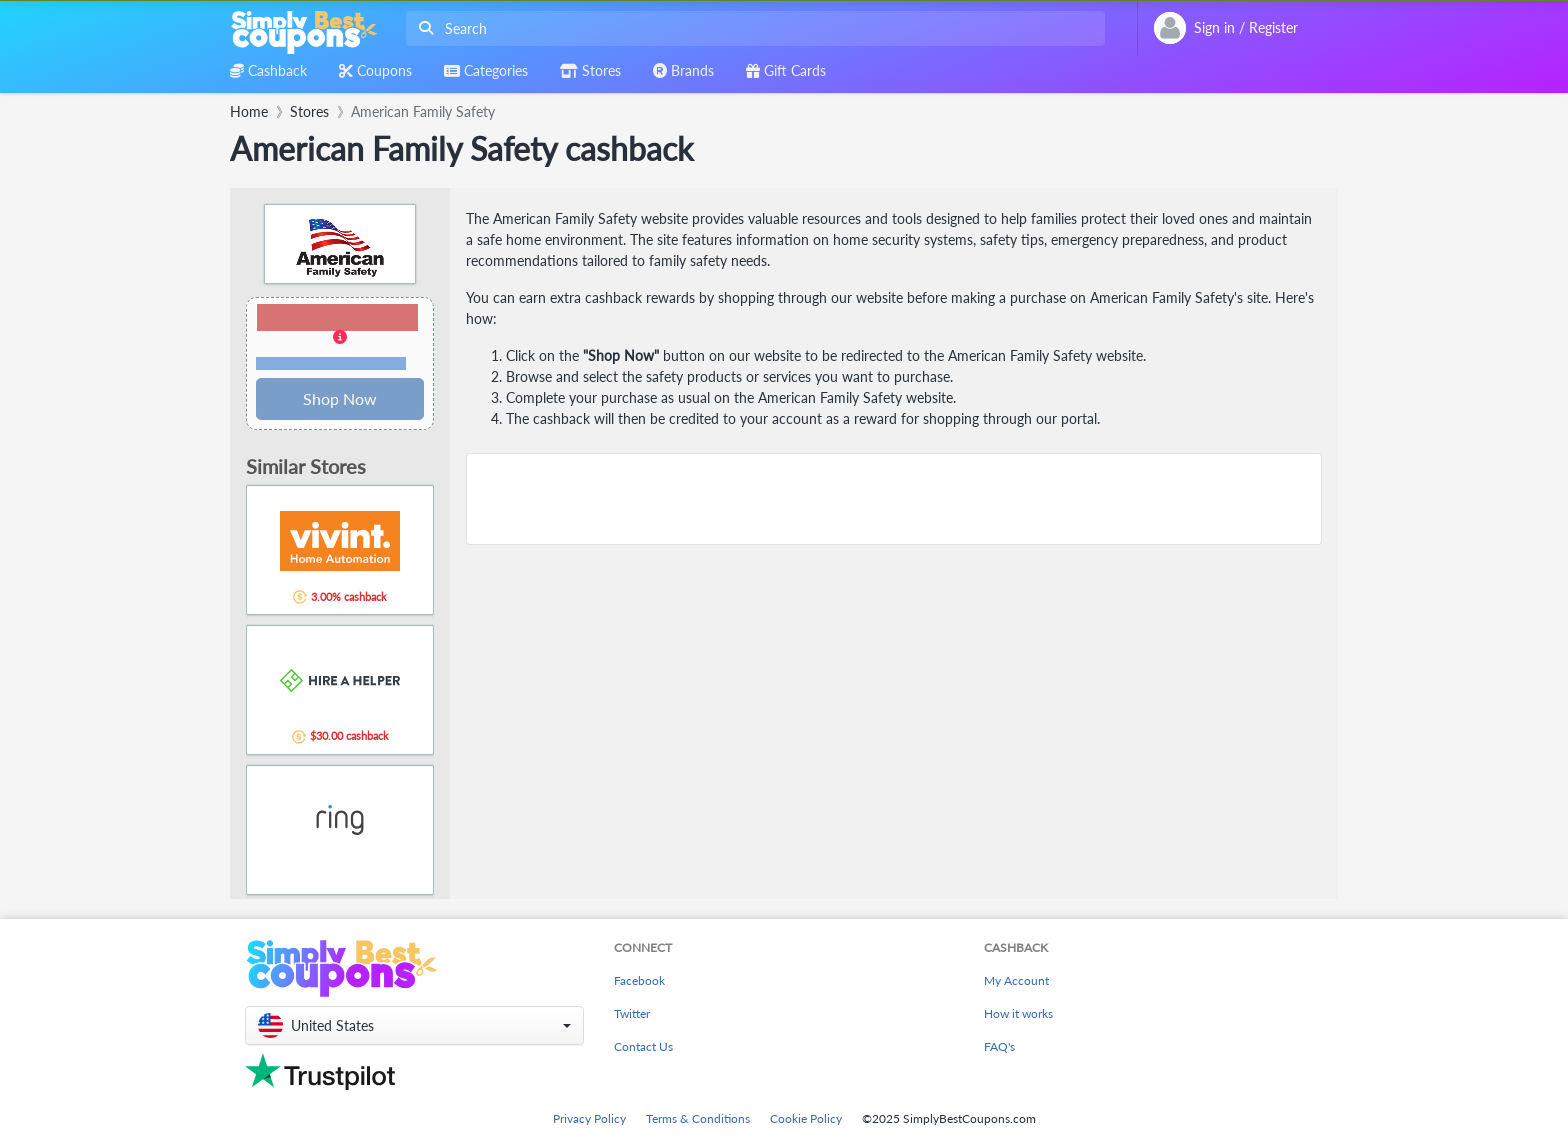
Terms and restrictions (331, 363)
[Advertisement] (894, 499)
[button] (340, 338)
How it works (1018, 1013)
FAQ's (999, 1046)
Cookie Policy (806, 1118)
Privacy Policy (589, 1118)
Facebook (639, 980)
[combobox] (751, 28)
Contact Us (643, 1046)
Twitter (632, 1013)
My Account (1016, 980)
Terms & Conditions (698, 1118)
